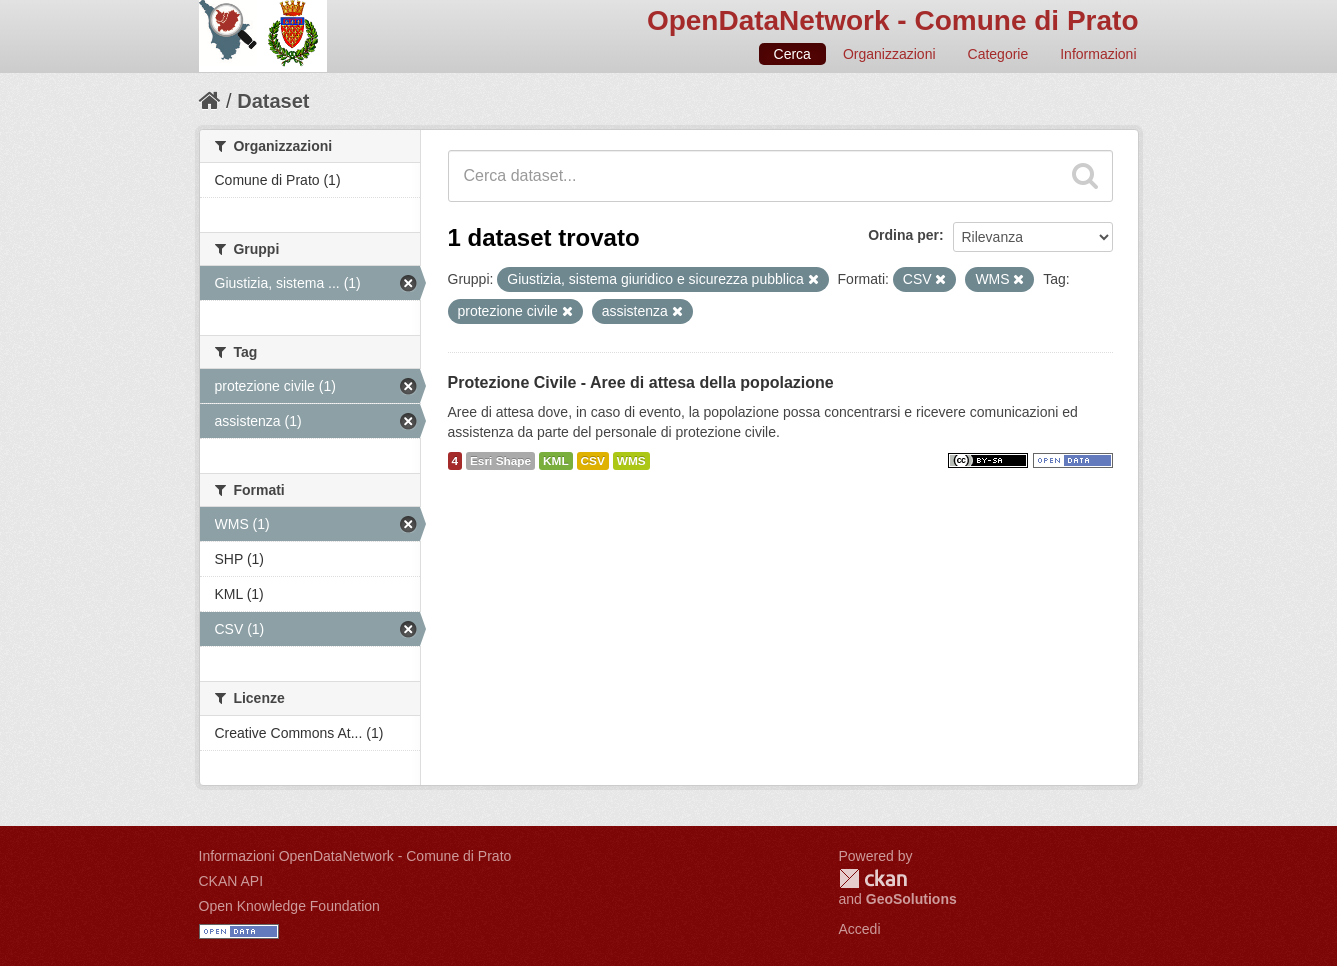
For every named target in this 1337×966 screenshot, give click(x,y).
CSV (593, 461)
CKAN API (231, 881)
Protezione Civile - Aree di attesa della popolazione (641, 382)
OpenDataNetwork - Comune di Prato (893, 20)
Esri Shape (500, 461)
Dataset (273, 101)
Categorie (998, 54)
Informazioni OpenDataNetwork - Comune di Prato (355, 856)
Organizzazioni (889, 54)
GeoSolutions (911, 899)
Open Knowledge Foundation (289, 906)
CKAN (873, 878)
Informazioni (1098, 54)
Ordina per (903, 235)
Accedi (860, 929)
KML (556, 461)
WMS (631, 461)
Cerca (792, 54)
